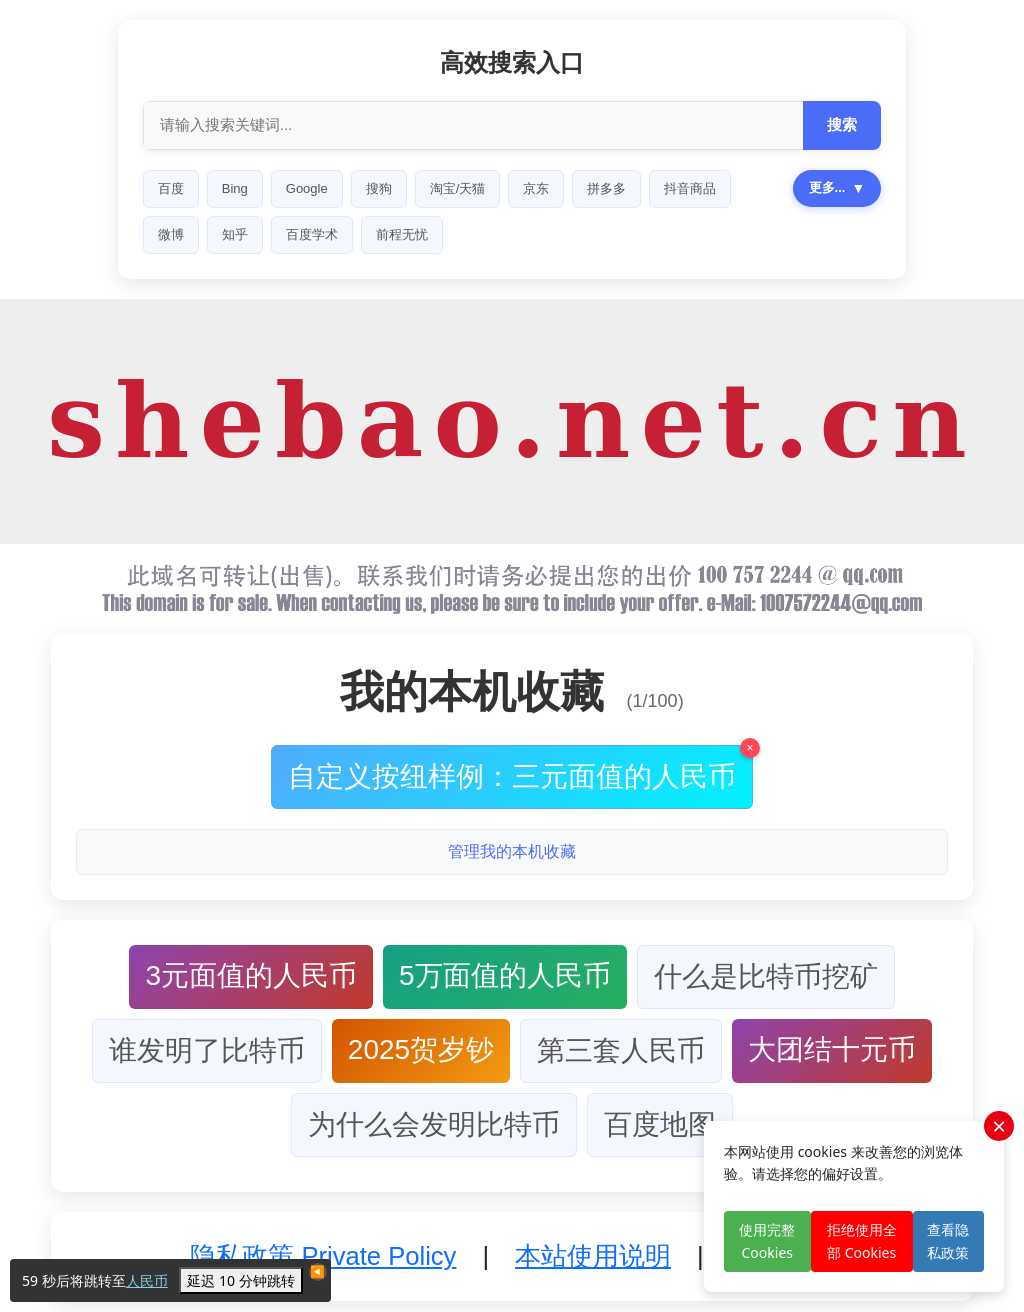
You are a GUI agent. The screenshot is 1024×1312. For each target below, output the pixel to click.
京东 (536, 188)
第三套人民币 (621, 1050)
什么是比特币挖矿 (766, 976)
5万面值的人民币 (505, 975)
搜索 (842, 124)
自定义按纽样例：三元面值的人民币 (520, 768)
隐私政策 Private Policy (323, 1256)
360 (443, 234)
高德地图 (368, 234)
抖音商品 (690, 188)
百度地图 (660, 1124)
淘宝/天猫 (458, 188)
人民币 (147, 1280)
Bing (235, 188)
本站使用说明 (593, 1256)
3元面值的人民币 (251, 975)
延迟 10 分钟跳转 (240, 1280)
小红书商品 (190, 234)
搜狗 (379, 188)
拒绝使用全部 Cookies (862, 1240)
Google (307, 188)
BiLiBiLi (282, 234)
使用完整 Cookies (767, 1240)
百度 (171, 188)
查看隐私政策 (948, 1240)
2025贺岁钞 (421, 1049)
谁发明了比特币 (207, 1050)
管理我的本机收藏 (512, 851)
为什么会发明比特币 (434, 1124)
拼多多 (606, 188)
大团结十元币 (832, 1049)
